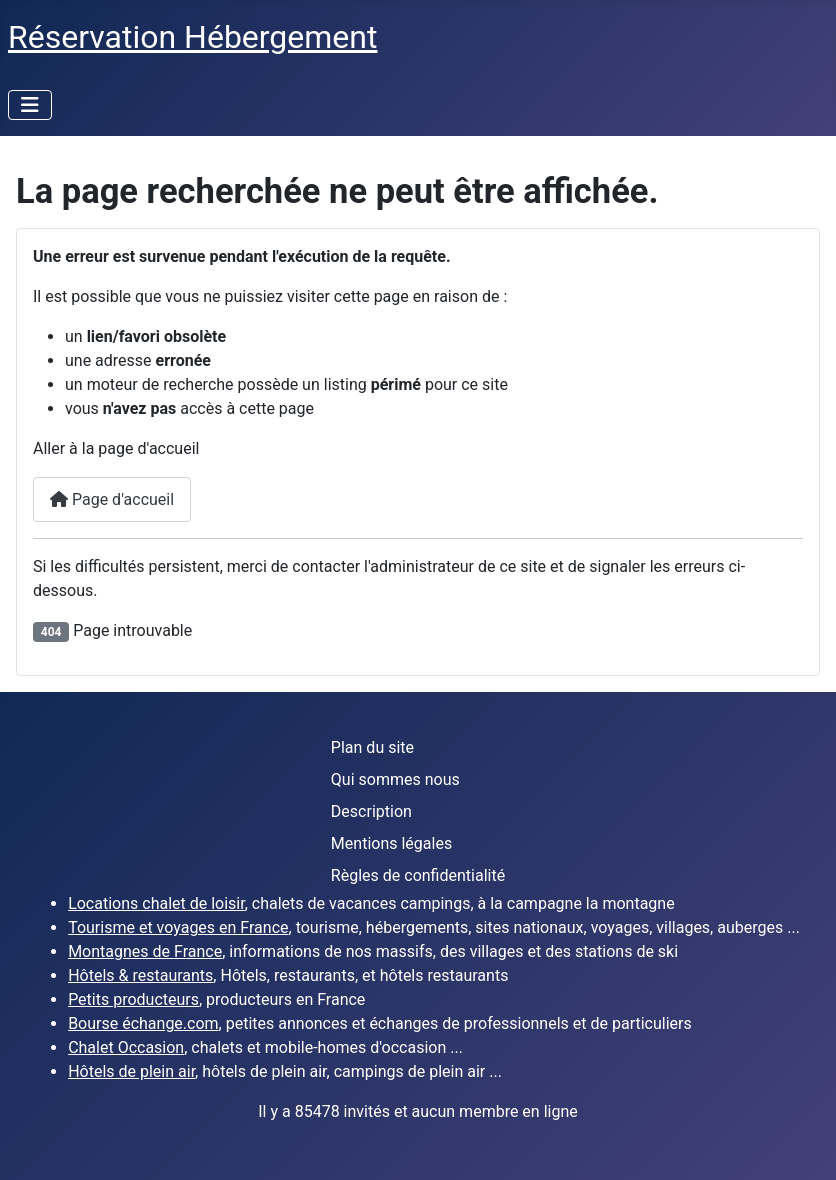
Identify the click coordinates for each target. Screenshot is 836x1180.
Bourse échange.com (143, 1023)
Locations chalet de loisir (156, 903)
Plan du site (372, 747)
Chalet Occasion (126, 1047)
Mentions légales (391, 843)
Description (371, 811)
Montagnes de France (145, 951)
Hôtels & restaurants (140, 975)
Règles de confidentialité (418, 875)
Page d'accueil (112, 499)
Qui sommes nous (395, 779)
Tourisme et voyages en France (178, 927)
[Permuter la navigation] (30, 105)
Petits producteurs (133, 999)
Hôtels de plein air (131, 1071)
